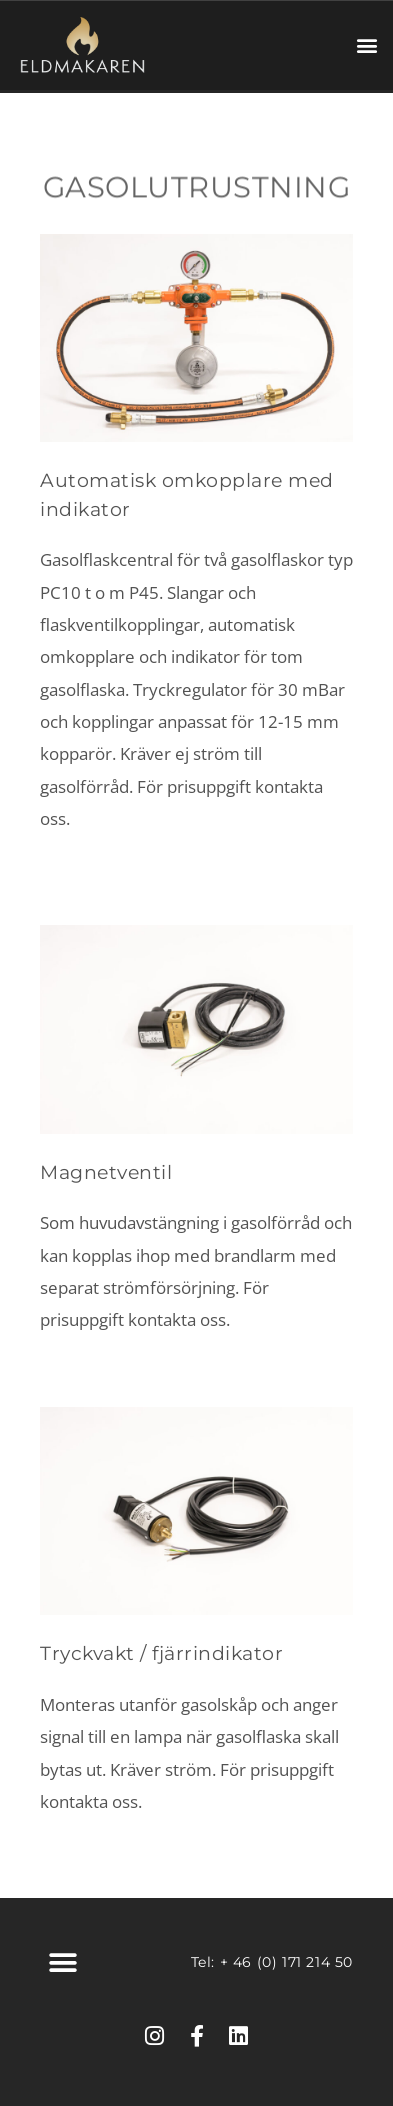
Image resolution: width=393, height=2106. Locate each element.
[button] (366, 45)
